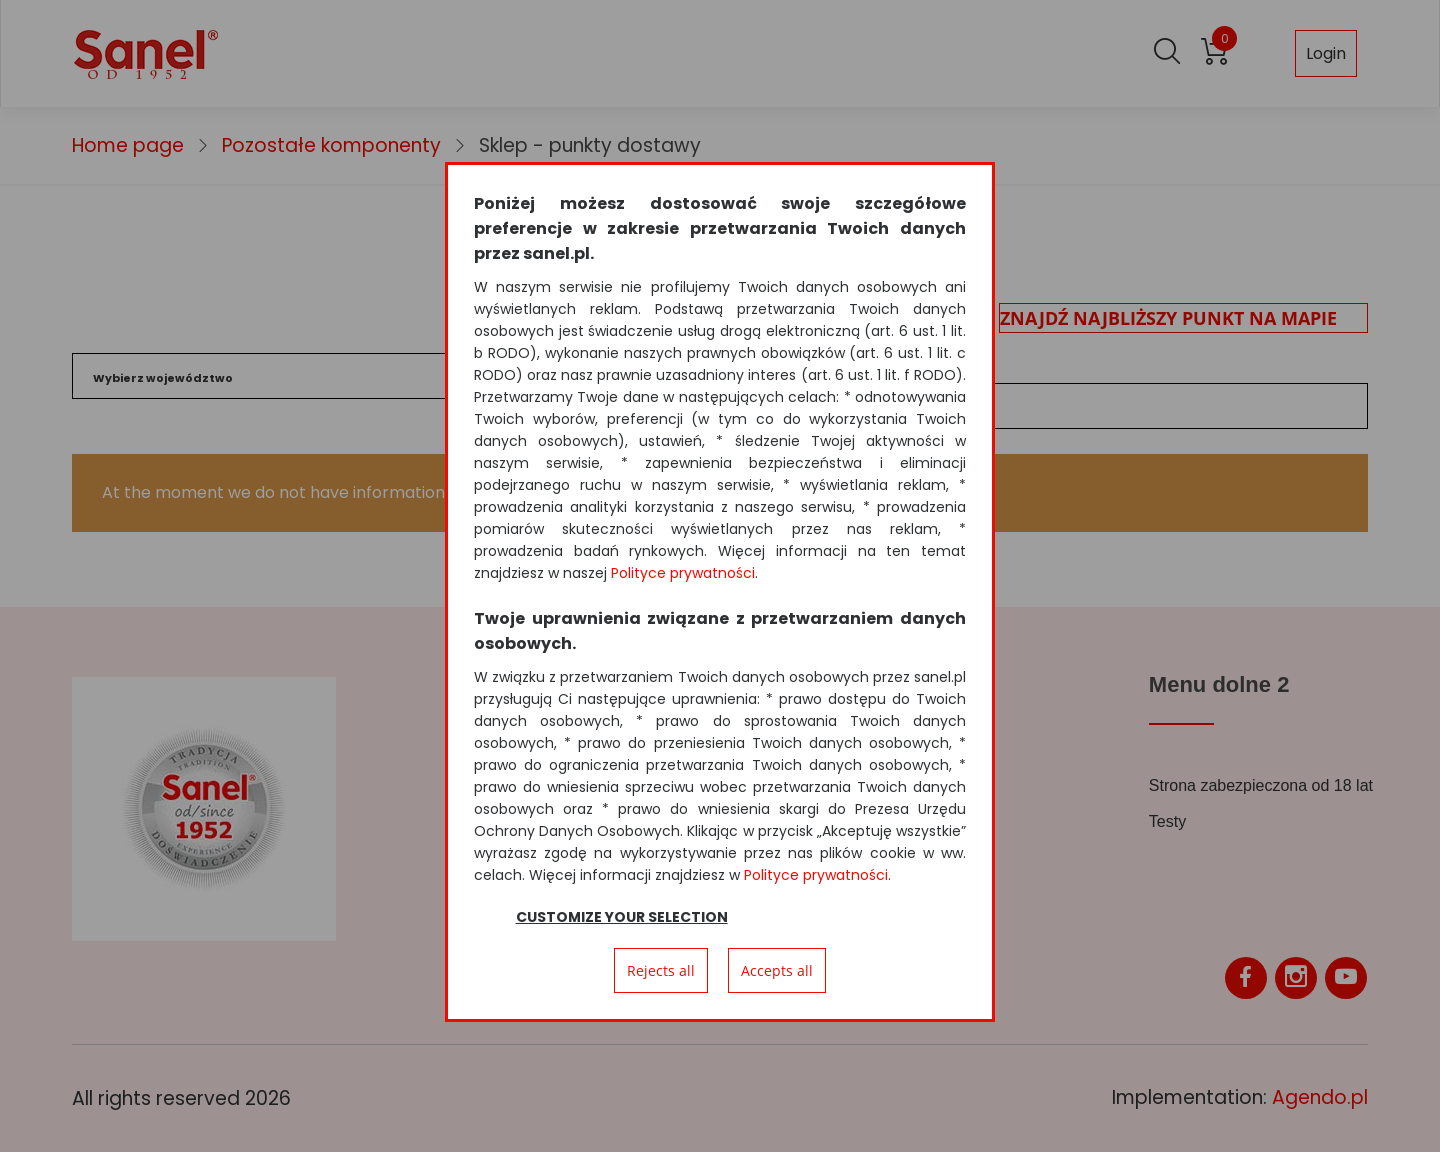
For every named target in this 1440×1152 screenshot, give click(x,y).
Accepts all (777, 970)
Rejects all (661, 970)
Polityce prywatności (683, 573)
